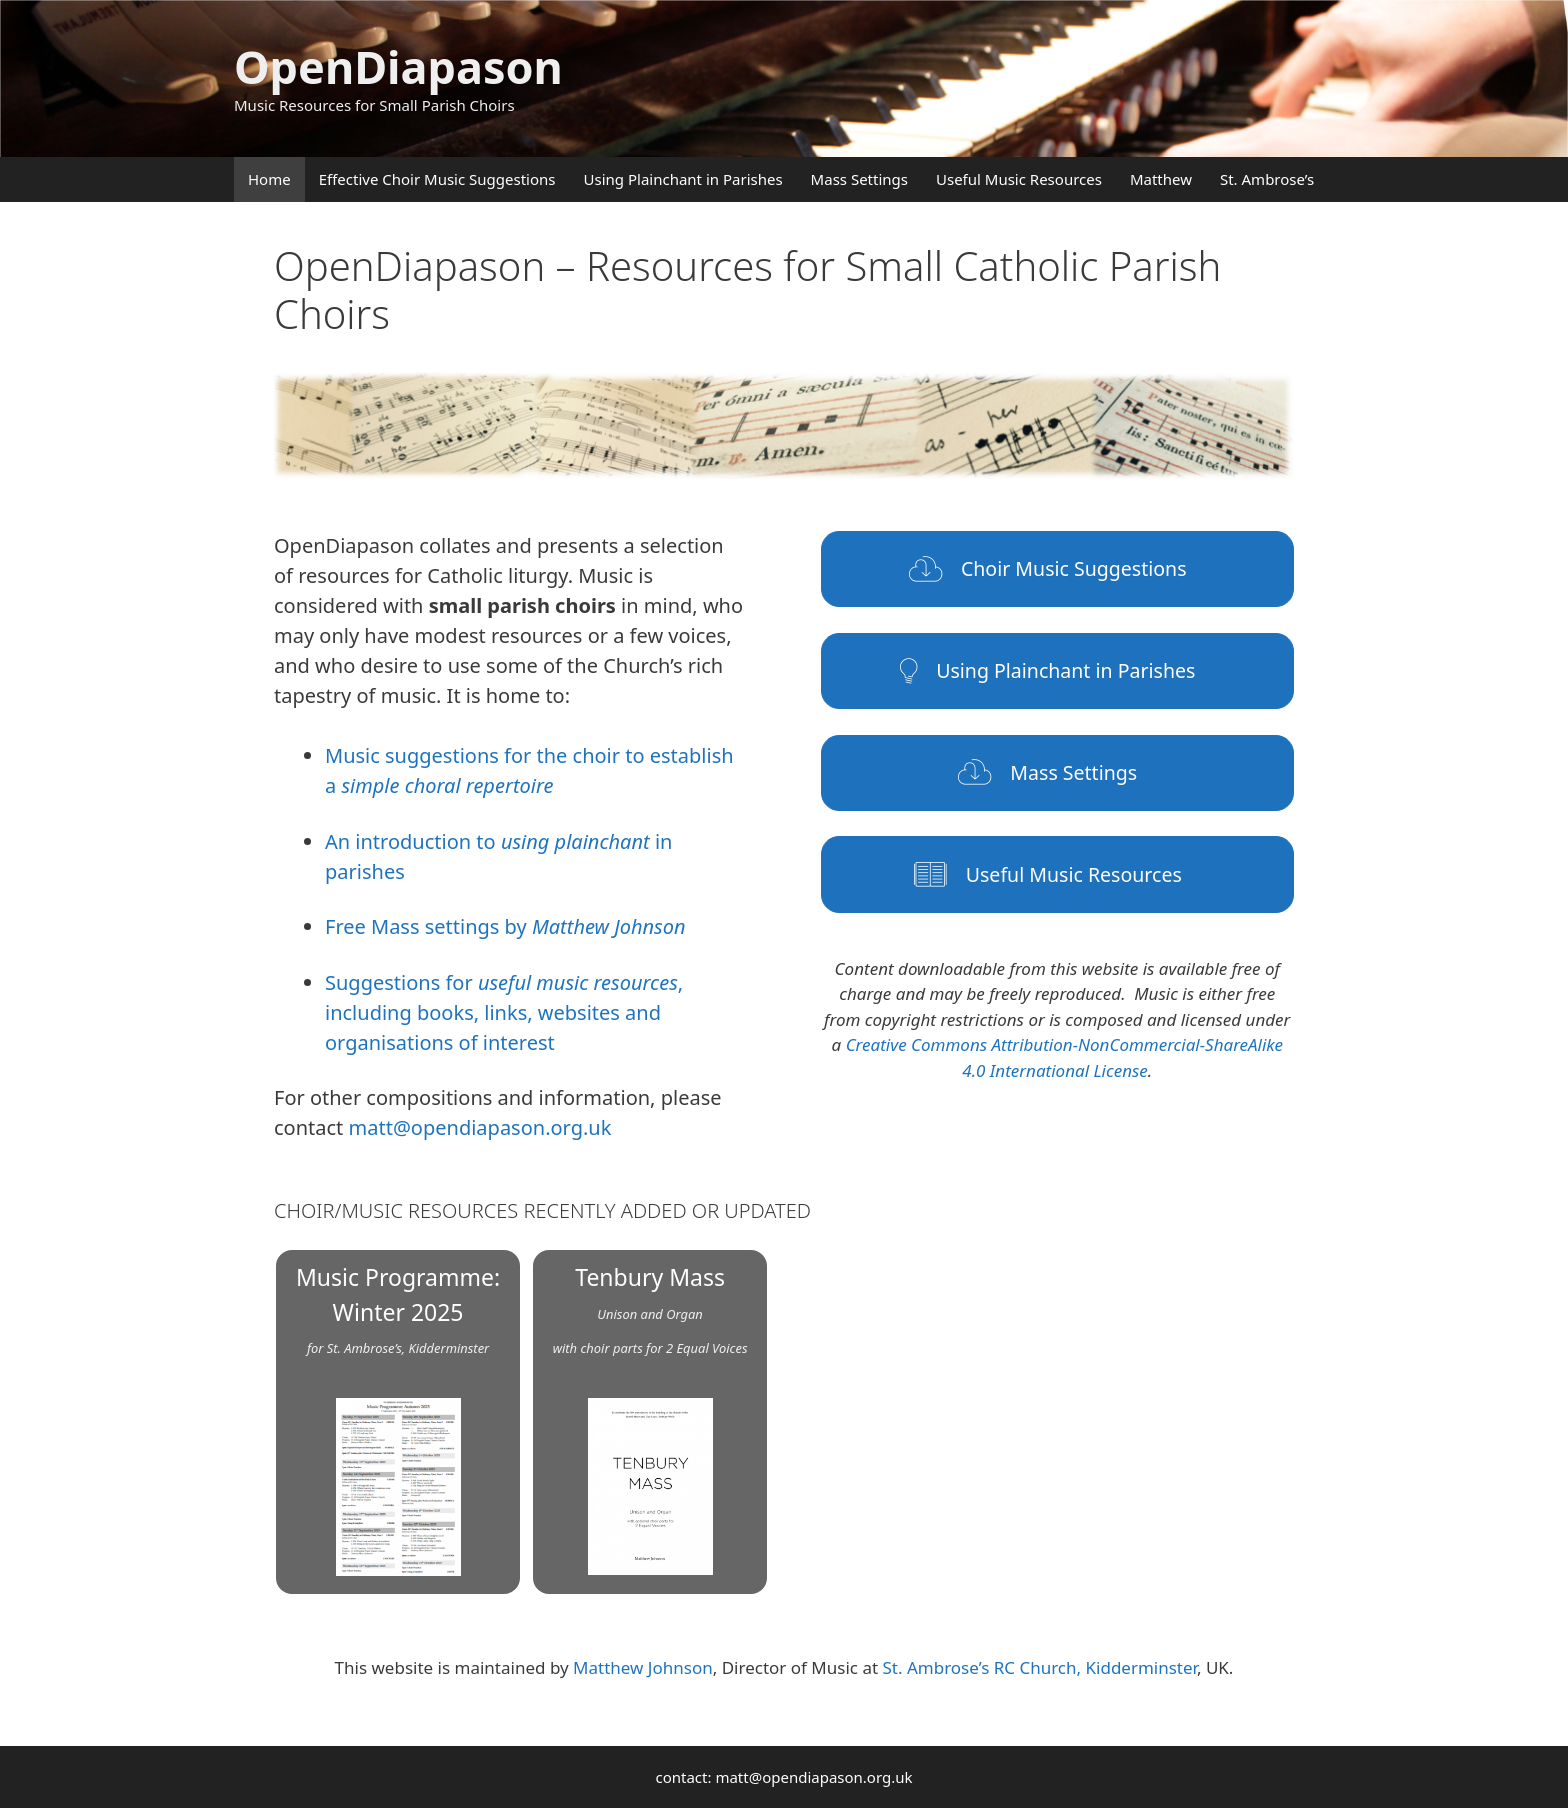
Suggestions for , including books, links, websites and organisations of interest (504, 1012)
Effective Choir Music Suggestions (437, 179)
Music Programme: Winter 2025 (398, 1418)
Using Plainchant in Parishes (683, 179)
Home (269, 179)
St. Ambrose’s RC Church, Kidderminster (1039, 1667)
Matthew (1161, 179)
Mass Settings (859, 179)
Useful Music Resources (1019, 179)
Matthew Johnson (643, 1667)
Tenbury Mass (650, 1418)
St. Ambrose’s (1267, 179)
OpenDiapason (398, 66)
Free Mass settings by (505, 926)
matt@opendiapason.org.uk (480, 1127)
